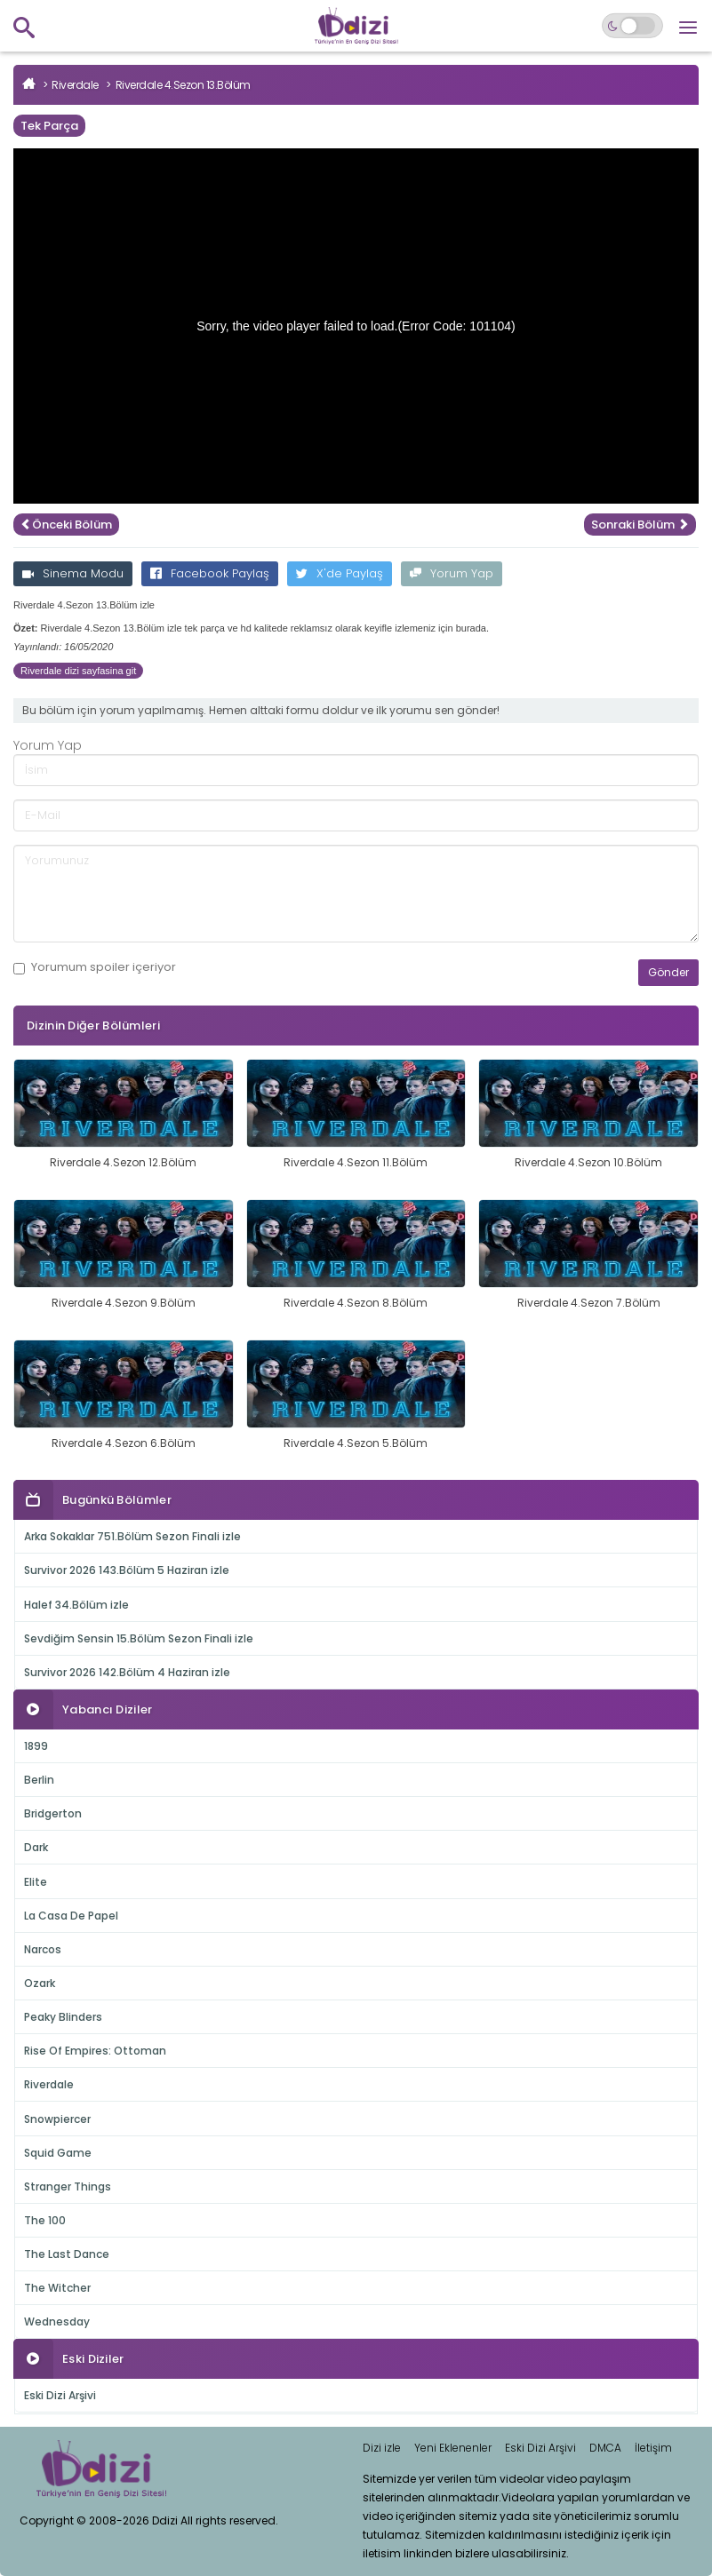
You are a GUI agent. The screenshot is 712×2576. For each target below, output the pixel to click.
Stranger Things (67, 2186)
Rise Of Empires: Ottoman (95, 2050)
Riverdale (75, 84)
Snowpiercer (57, 2119)
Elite (35, 1881)
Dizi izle (382, 2447)
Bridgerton (53, 1813)
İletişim (653, 2447)
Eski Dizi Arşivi (60, 2395)
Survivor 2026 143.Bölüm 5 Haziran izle (126, 1570)
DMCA (605, 2447)
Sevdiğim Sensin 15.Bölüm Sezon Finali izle (138, 1638)
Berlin (39, 1779)
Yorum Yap (451, 573)
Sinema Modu (73, 573)
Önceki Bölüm (66, 524)
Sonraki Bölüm (640, 524)
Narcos (42, 1949)
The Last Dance (66, 2254)
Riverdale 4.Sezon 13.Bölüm (183, 84)
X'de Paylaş (339, 573)
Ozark (39, 1983)
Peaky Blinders (63, 2016)
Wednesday (57, 2321)
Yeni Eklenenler (453, 2447)
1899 (36, 1745)
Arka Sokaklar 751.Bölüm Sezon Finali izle (132, 1536)
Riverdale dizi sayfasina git (78, 670)
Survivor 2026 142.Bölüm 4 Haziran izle (127, 1672)
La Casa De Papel (71, 1915)
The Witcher (57, 2287)
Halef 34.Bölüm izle (76, 1604)
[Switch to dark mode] (632, 25)
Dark (36, 1847)
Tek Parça (49, 125)
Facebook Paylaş (209, 573)
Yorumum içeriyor (94, 967)
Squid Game (58, 2152)
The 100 (45, 2220)
